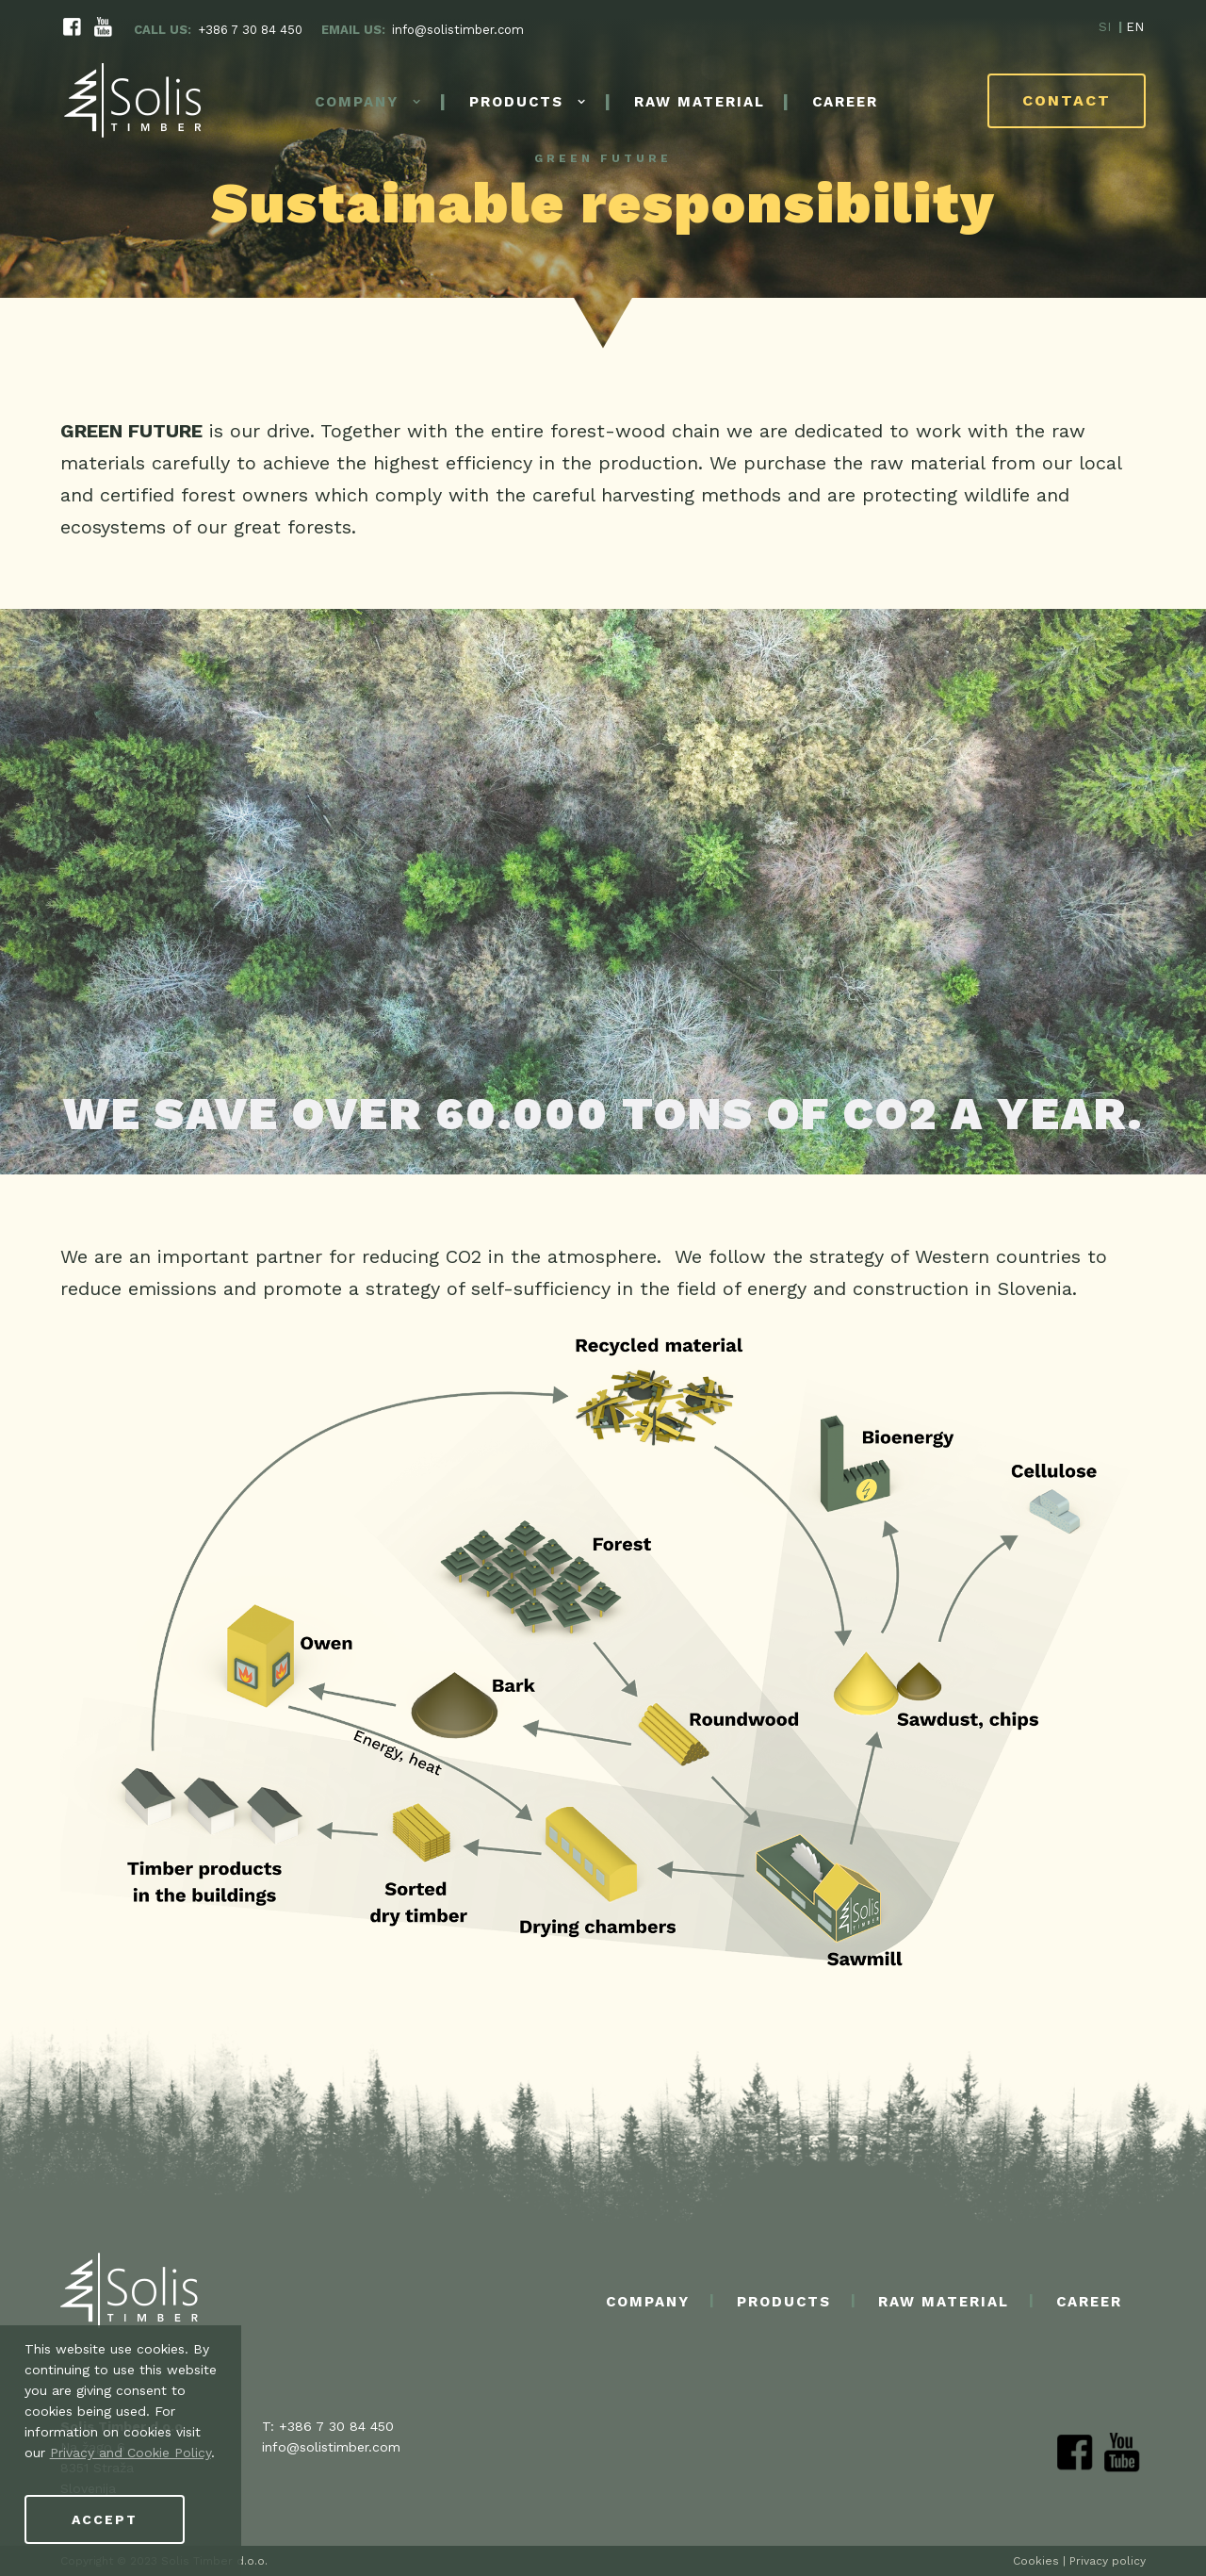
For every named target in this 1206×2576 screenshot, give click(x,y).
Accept (105, 2519)
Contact (1066, 102)
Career (845, 103)
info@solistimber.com (458, 31)
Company (357, 103)
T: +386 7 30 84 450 (328, 2426)
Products (516, 103)
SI (1105, 28)
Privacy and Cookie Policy (130, 2452)
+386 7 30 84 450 (250, 31)
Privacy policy (1107, 2561)
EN (1135, 28)
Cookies (1036, 2561)
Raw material (699, 103)
